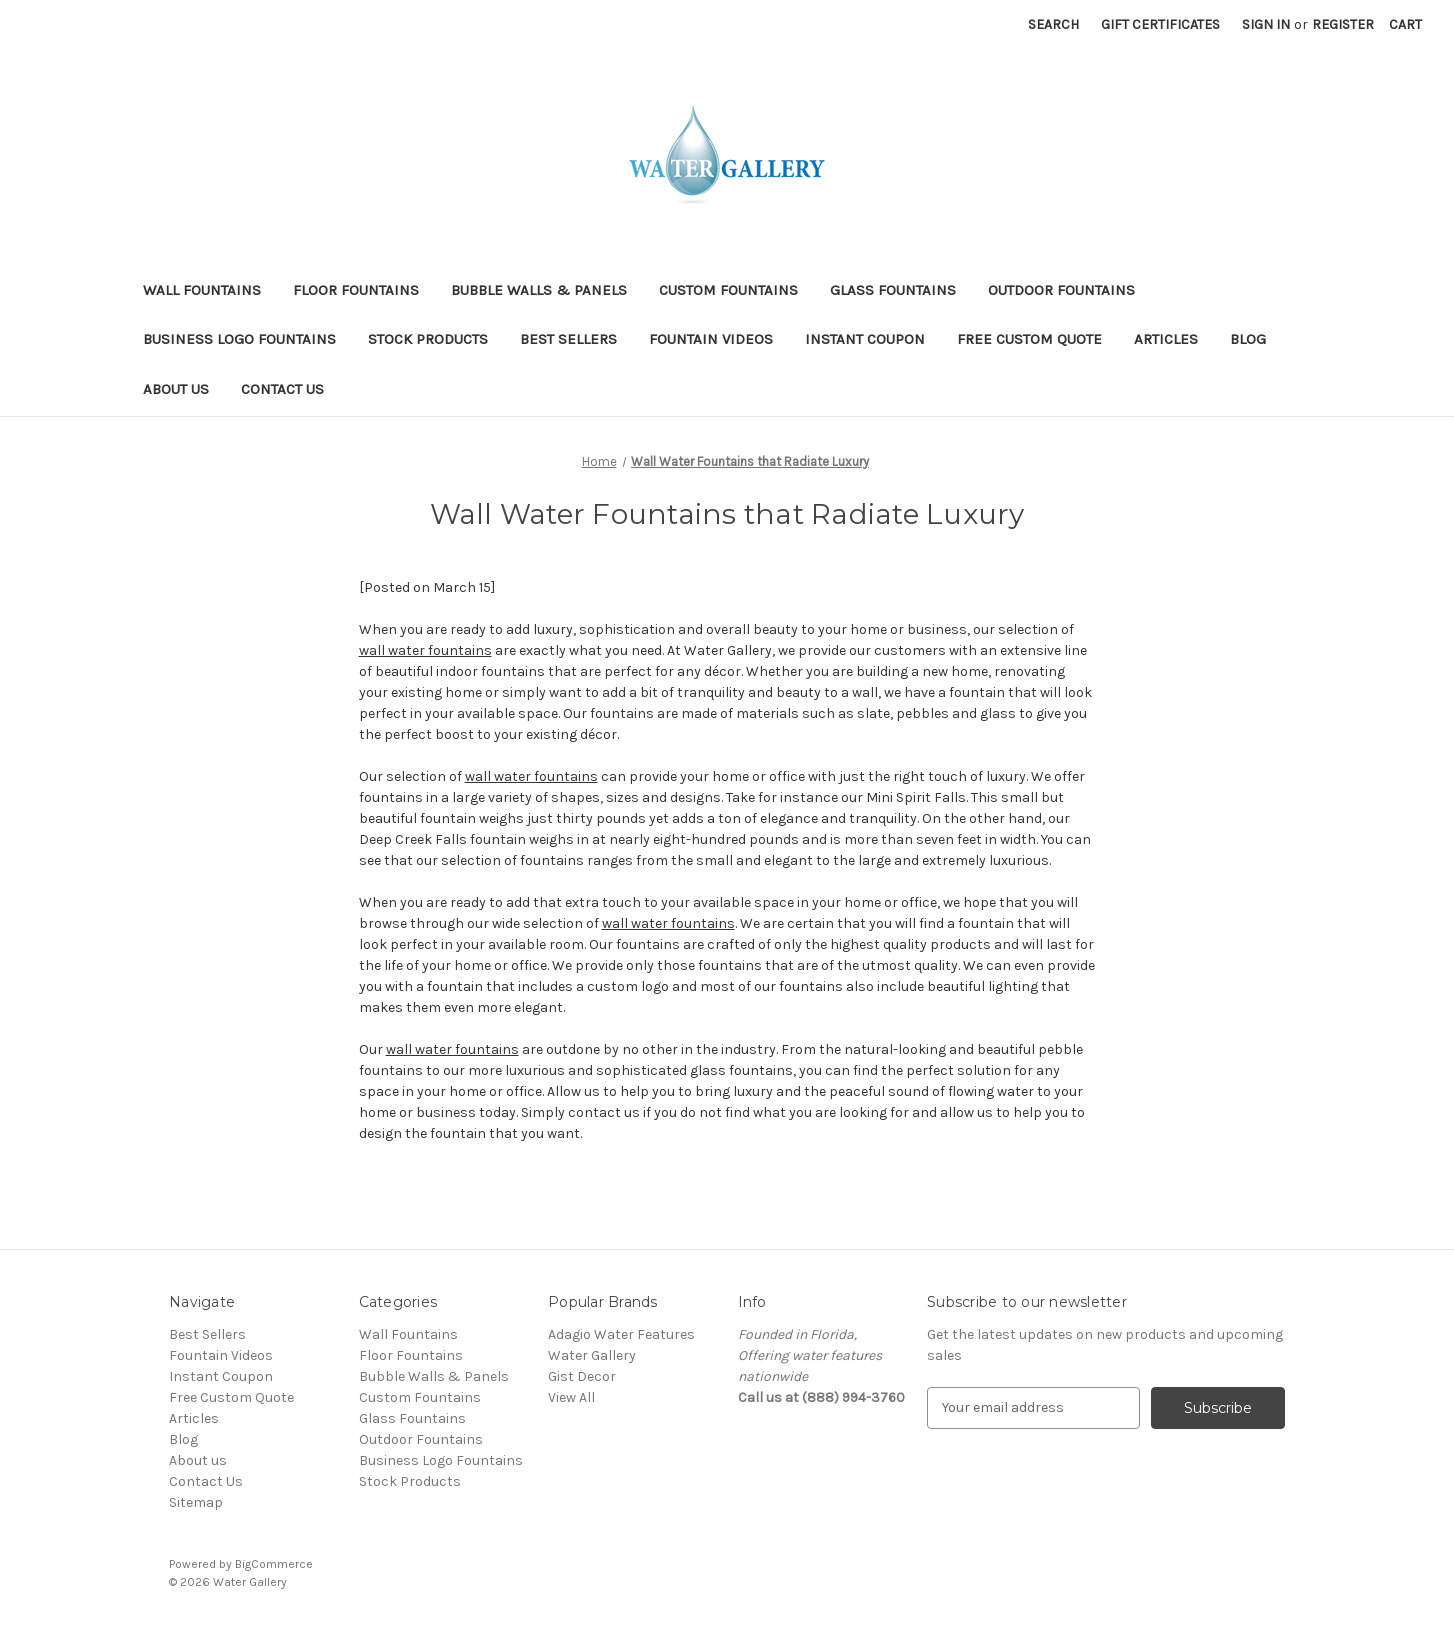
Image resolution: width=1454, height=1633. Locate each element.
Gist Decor (582, 1376)
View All (571, 1397)
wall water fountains (425, 650)
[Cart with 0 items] (1405, 24)
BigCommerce (274, 1564)
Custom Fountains (728, 290)
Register (1343, 24)
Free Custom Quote (1029, 339)
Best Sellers (568, 339)
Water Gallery (592, 1355)
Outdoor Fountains (1061, 290)
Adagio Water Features (621, 1334)
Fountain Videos (711, 339)
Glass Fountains (893, 290)
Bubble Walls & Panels (539, 290)
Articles (1166, 339)
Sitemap (196, 1502)
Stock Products (428, 339)
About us (176, 389)
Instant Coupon (865, 339)
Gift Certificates (1160, 24)
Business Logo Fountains (239, 339)
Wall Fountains (202, 290)
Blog (1248, 339)
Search (1053, 24)
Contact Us (282, 389)
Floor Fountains (356, 290)
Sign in (1266, 24)
